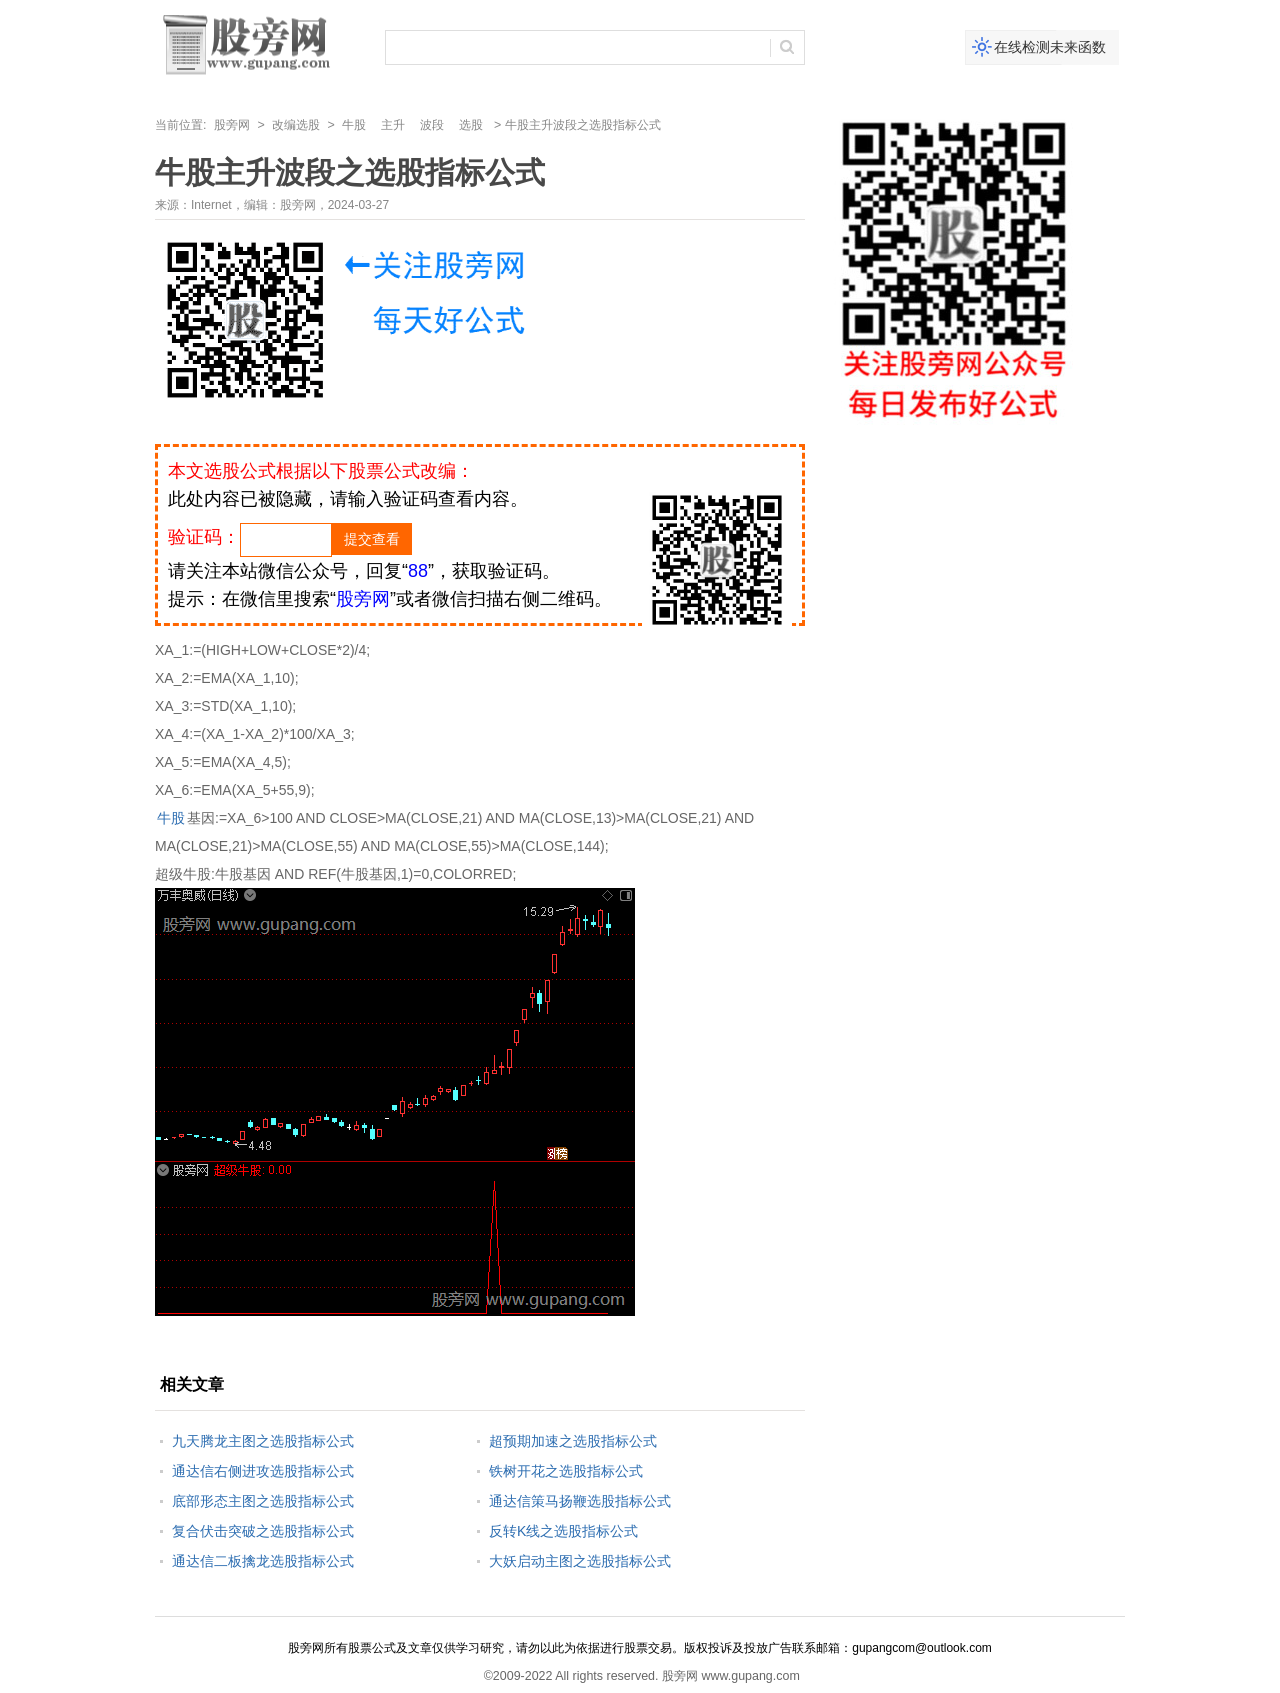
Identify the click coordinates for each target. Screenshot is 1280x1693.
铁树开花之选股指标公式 (566, 1471)
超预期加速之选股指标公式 (573, 1441)
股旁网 (232, 125)
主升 (393, 125)
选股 (471, 125)
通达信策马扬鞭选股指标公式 (580, 1501)
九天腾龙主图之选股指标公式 (263, 1441)
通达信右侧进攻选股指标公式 (263, 1471)
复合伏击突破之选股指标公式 (263, 1531)
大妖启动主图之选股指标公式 (580, 1561)
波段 (432, 125)
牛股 (354, 125)
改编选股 (296, 125)
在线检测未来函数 (1050, 47)
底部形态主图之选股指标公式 (263, 1501)
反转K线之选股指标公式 (563, 1531)
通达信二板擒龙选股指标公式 (263, 1561)
